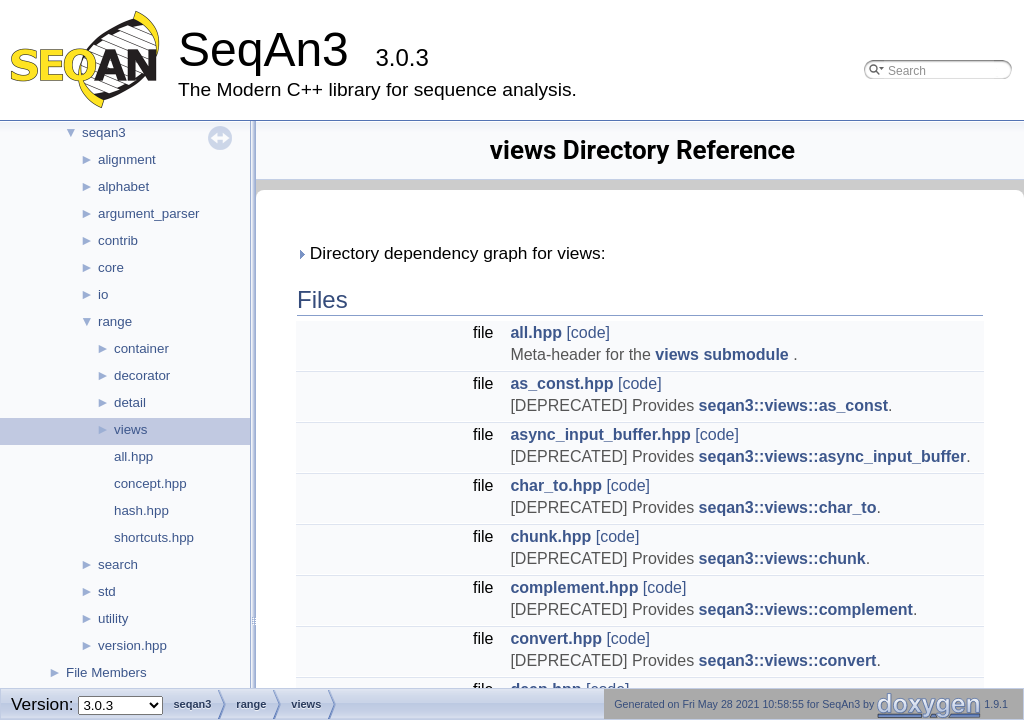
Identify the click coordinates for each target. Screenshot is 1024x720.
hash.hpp (141, 510)
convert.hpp (556, 638)
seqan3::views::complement (806, 609)
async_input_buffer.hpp (600, 434)
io (103, 294)
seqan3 (104, 132)
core (111, 267)
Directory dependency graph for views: (451, 253)
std (107, 591)
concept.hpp (150, 483)
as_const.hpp (561, 383)
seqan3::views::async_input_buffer (833, 456)
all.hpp (133, 456)
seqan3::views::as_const (793, 405)
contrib (118, 240)
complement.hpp (574, 587)
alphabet (123, 186)
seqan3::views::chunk (782, 558)
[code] (588, 332)
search (118, 564)
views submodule (724, 354)
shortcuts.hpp (154, 537)
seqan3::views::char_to (788, 507)
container (141, 348)
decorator (142, 375)
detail (130, 402)
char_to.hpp (556, 485)
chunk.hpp (550, 536)
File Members (106, 672)
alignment (127, 159)
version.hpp (132, 645)
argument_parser (149, 213)
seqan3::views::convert (788, 660)
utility (113, 618)
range (115, 321)
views (130, 429)
